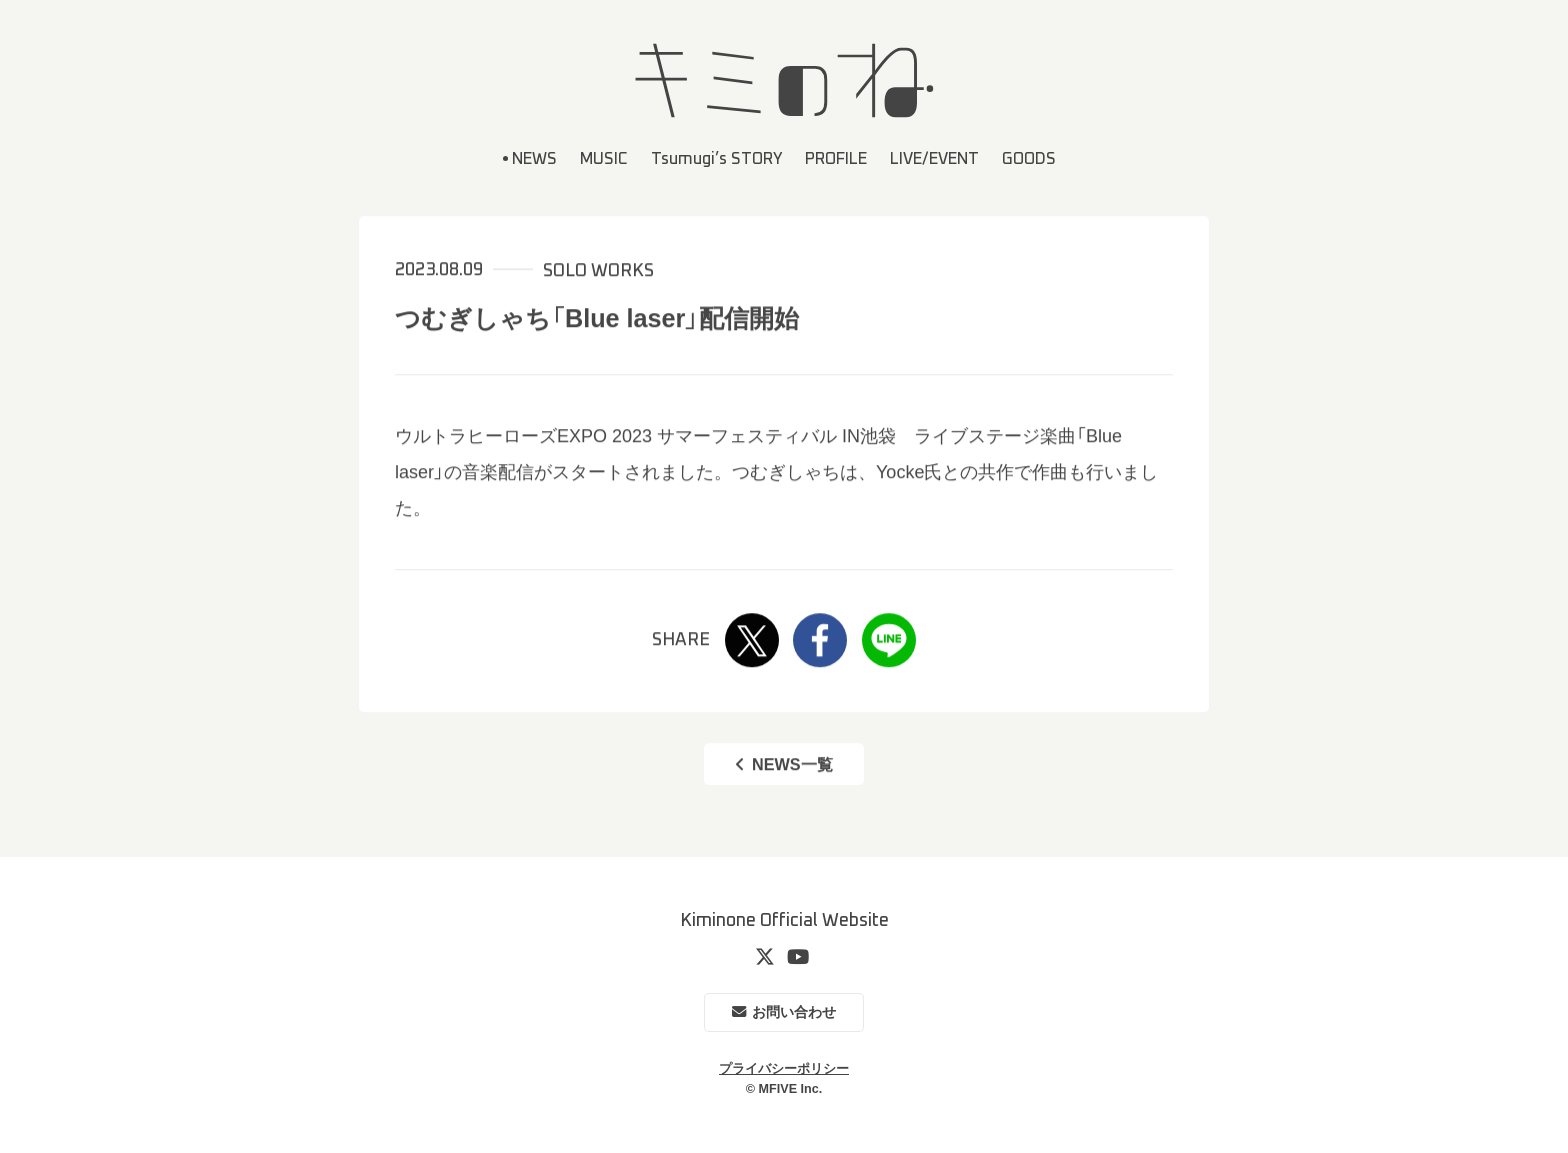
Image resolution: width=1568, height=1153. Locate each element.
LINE (889, 641)
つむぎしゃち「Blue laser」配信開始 (597, 318)
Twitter (752, 641)
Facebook (820, 641)
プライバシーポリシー (784, 1069)
